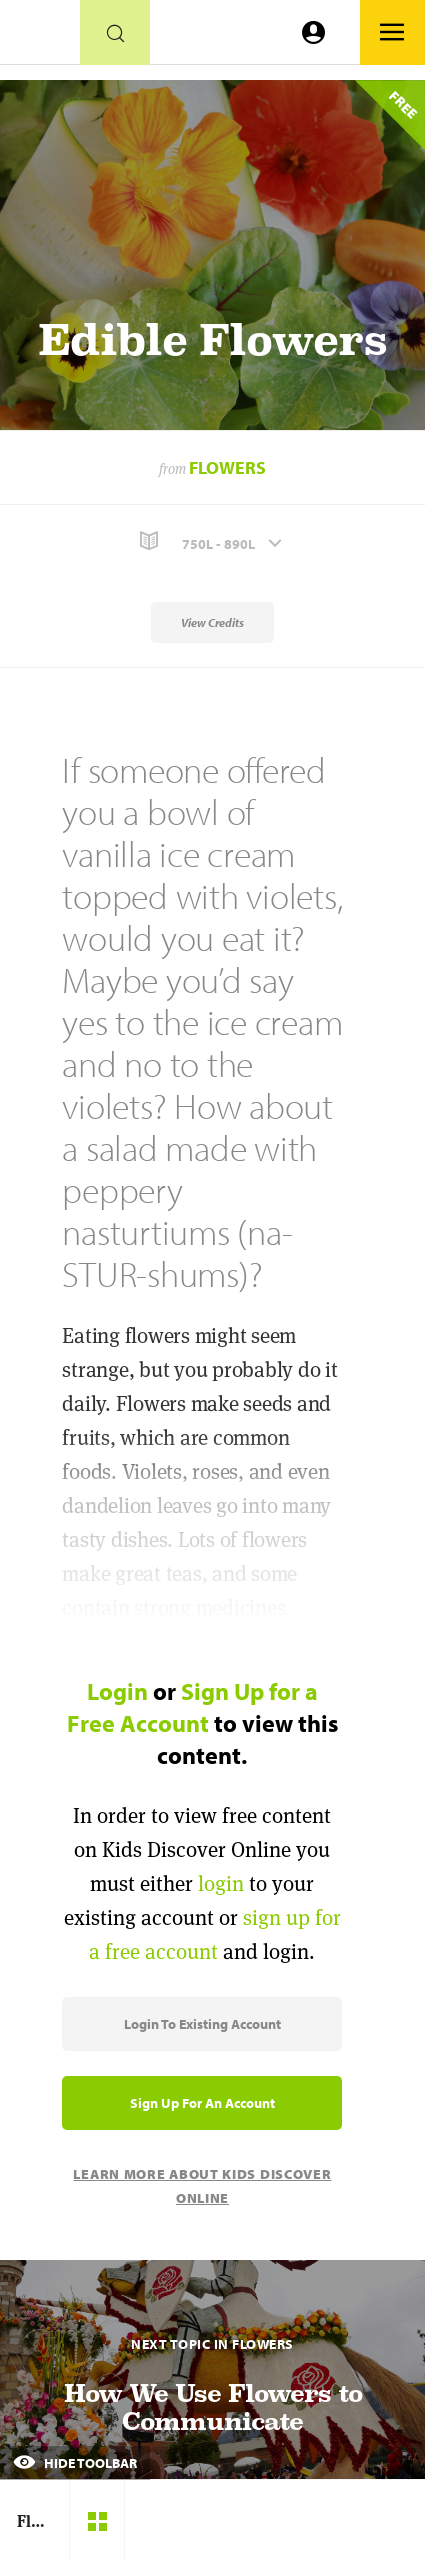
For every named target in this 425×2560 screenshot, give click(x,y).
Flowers (227, 467)
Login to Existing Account (202, 2024)
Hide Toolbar (75, 2463)
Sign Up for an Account (202, 2103)
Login (117, 1691)
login (221, 1883)
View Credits (212, 622)
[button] (212, 541)
